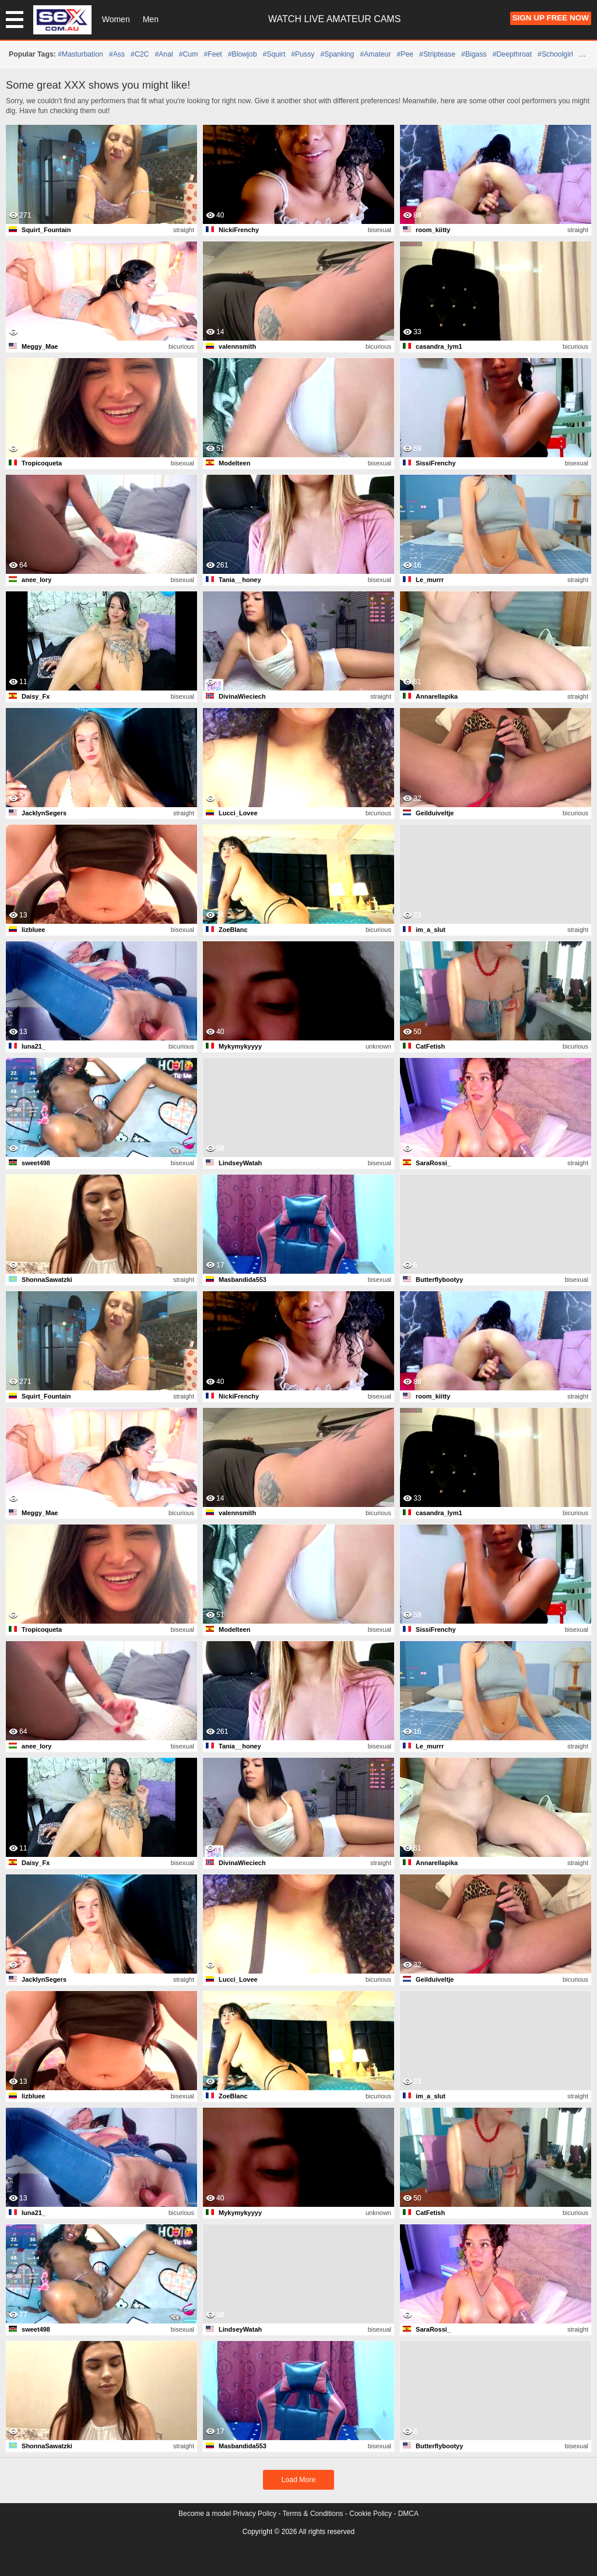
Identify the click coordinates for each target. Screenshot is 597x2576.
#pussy (302, 54)
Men (151, 19)
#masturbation (80, 54)
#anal (163, 54)
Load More (299, 2480)
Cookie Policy (370, 2514)
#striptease (437, 54)
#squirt (273, 54)
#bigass (474, 54)
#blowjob (242, 54)
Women (116, 19)
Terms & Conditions (313, 2514)
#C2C (140, 54)
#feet (212, 54)
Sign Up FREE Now (550, 17)
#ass (117, 54)
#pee (404, 54)
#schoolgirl (555, 54)
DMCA (408, 2514)
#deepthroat (512, 54)
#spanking (337, 54)
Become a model (204, 2514)
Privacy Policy (254, 2514)
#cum (188, 54)
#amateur (375, 54)
